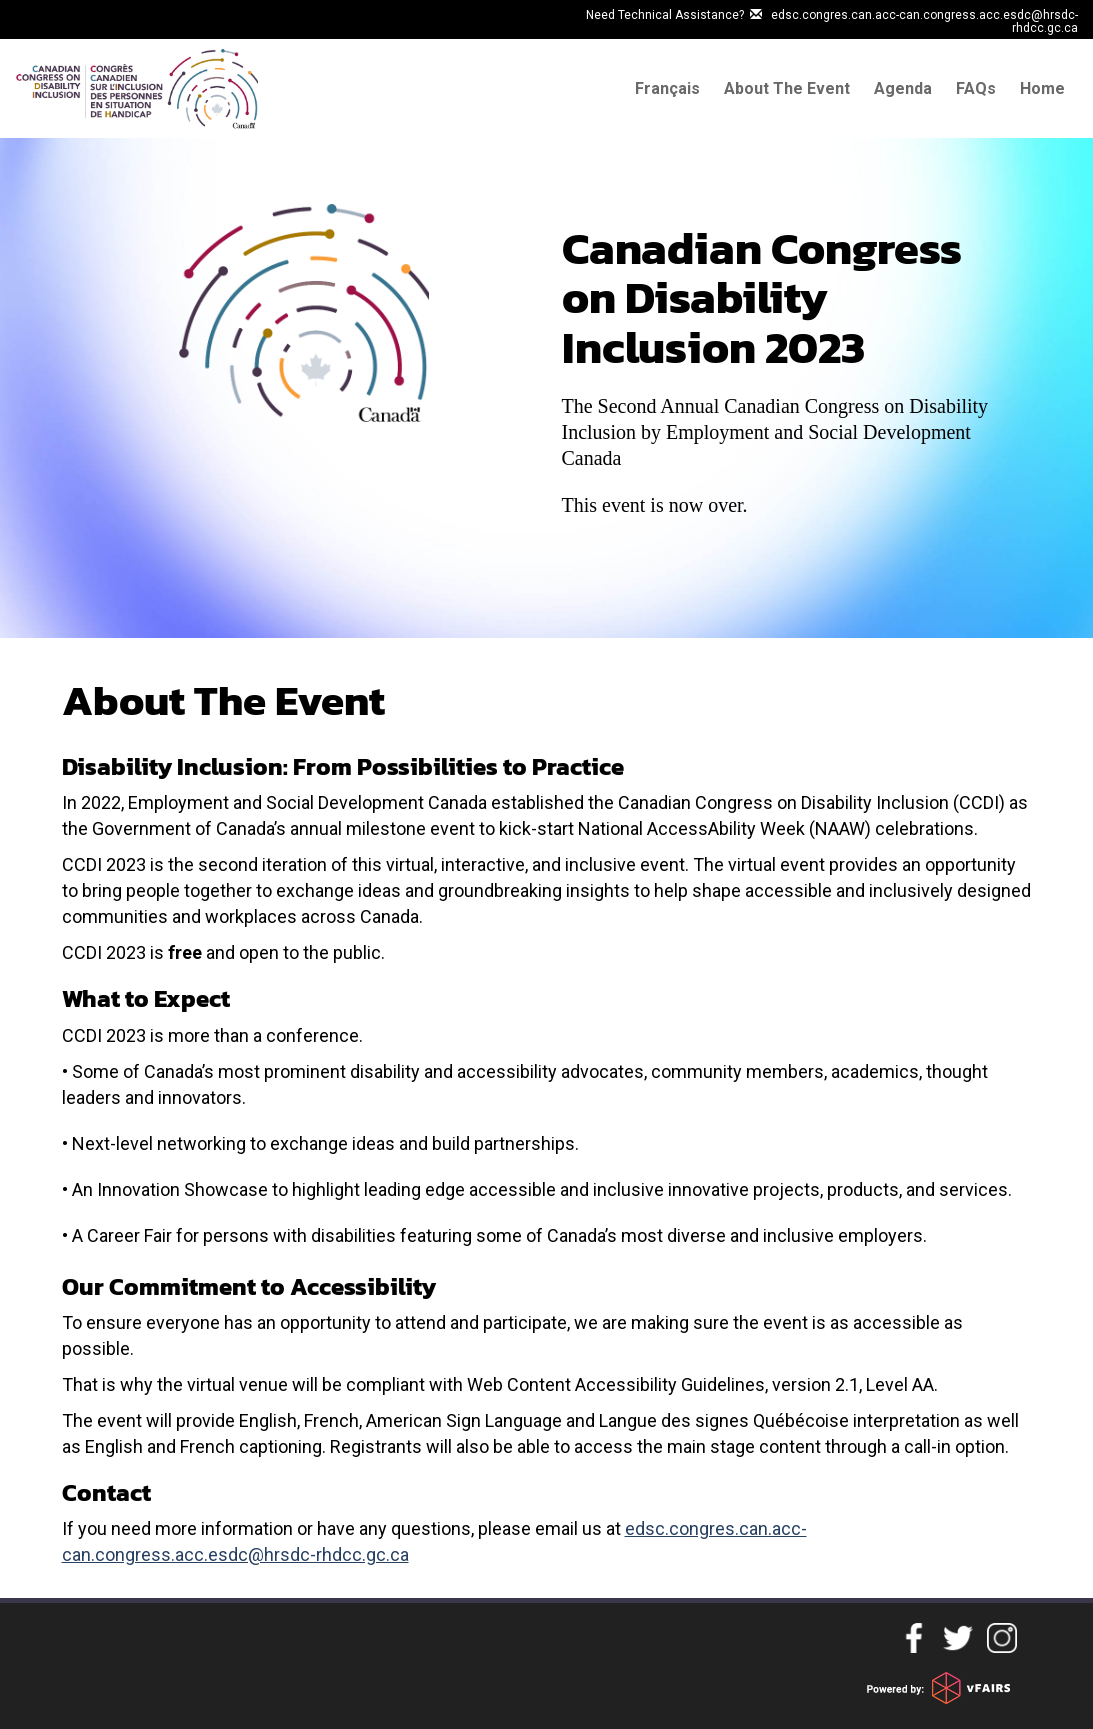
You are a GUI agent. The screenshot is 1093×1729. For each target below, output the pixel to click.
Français (667, 88)
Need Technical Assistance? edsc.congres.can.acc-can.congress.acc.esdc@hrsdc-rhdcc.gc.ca (832, 21)
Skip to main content (71, 13)
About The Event (787, 88)
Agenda (903, 88)
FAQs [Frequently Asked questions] (976, 88)
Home (1042, 88)
